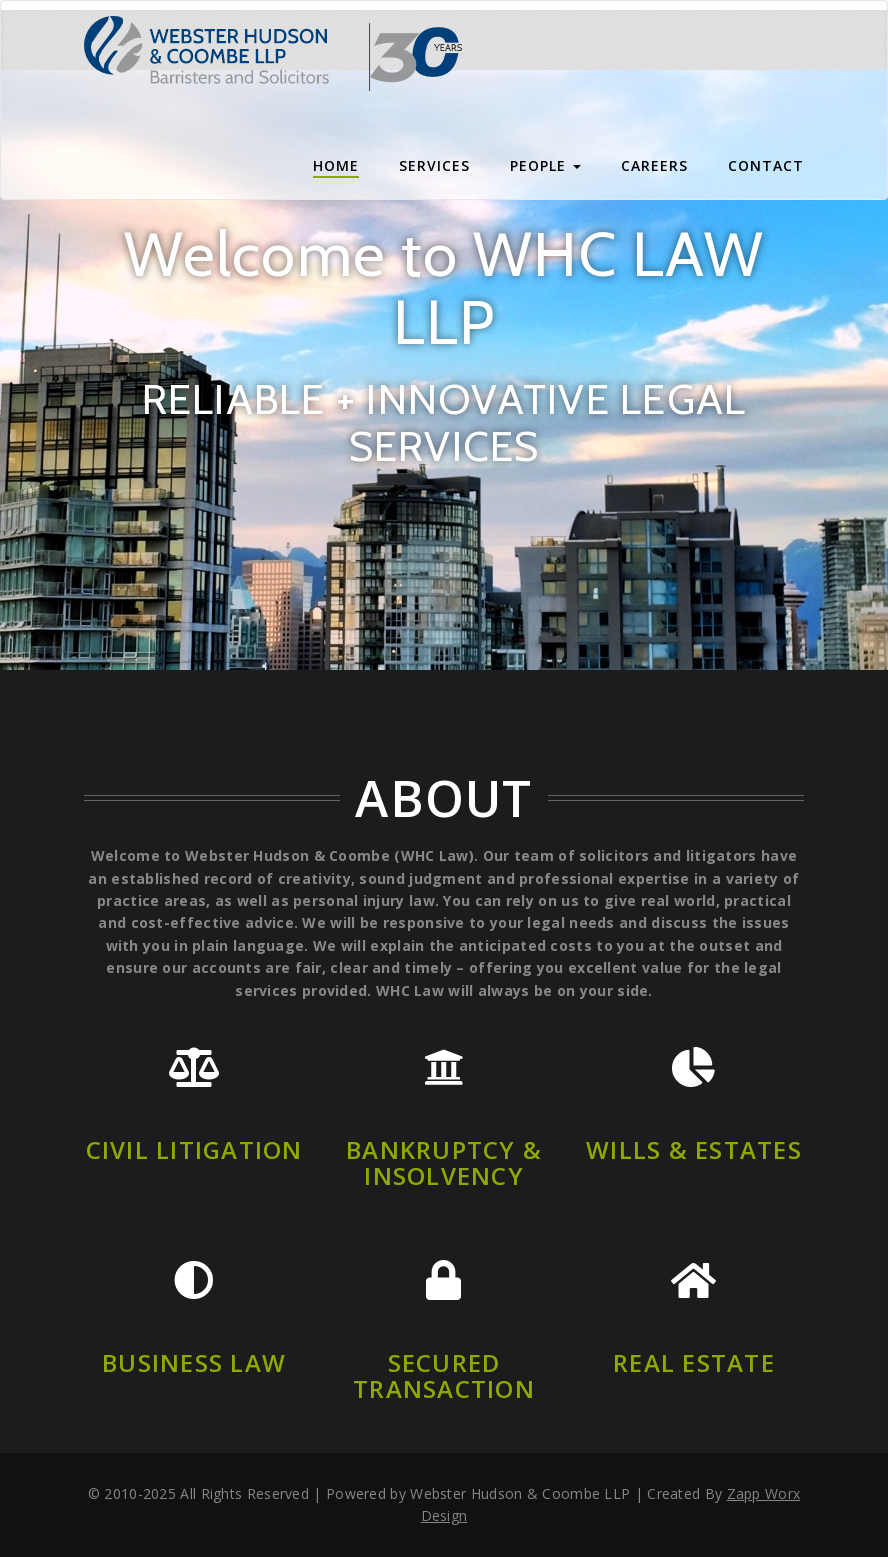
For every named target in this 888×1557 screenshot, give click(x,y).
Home (336, 165)
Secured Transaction (444, 1375)
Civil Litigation (194, 1149)
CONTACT (766, 165)
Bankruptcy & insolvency (444, 1162)
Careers (654, 165)
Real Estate (694, 1362)
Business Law (194, 1362)
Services (434, 165)
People (545, 165)
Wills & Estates (694, 1149)
